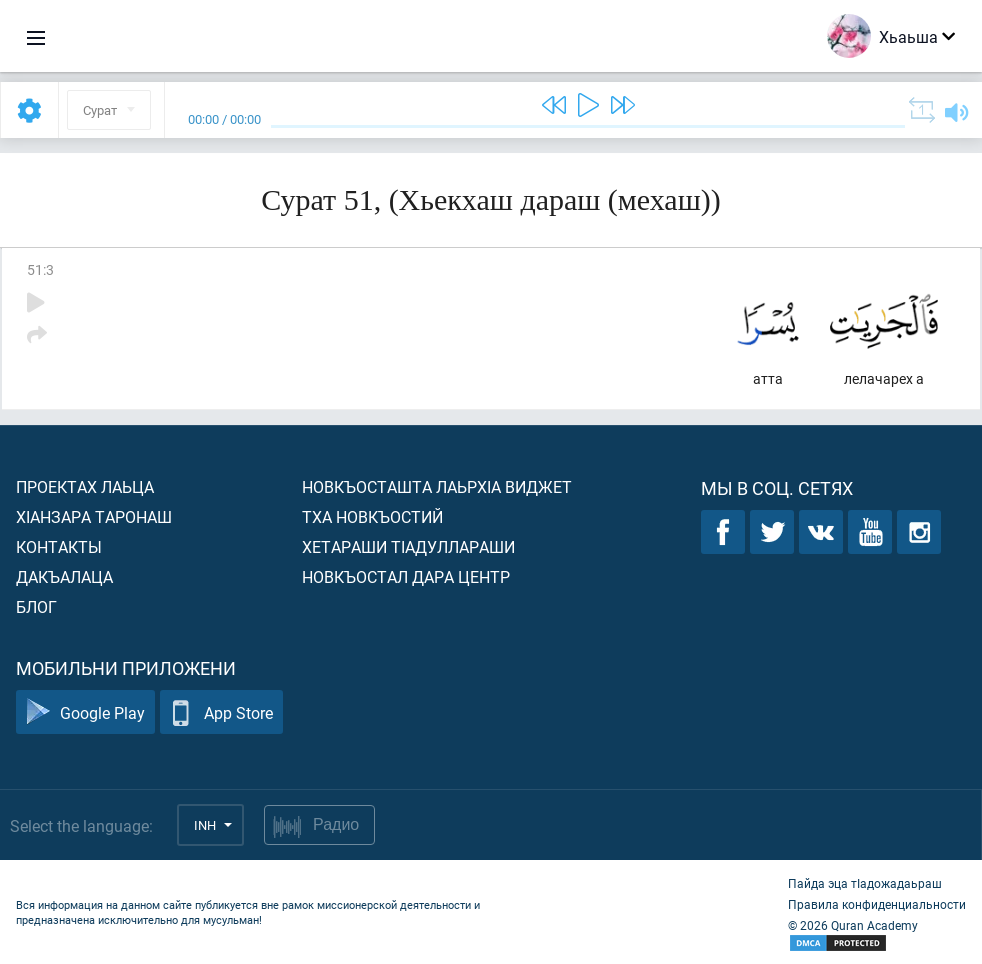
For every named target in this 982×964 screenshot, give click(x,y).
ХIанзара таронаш (94, 516)
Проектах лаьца (85, 486)
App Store (221, 712)
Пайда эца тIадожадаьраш (865, 883)
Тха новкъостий (372, 516)
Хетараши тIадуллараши (408, 546)
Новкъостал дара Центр (406, 576)
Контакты (59, 546)
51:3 (40, 269)
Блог (36, 606)
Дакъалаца (64, 576)
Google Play (85, 712)
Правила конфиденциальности (877, 904)
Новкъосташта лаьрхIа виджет (437, 486)
